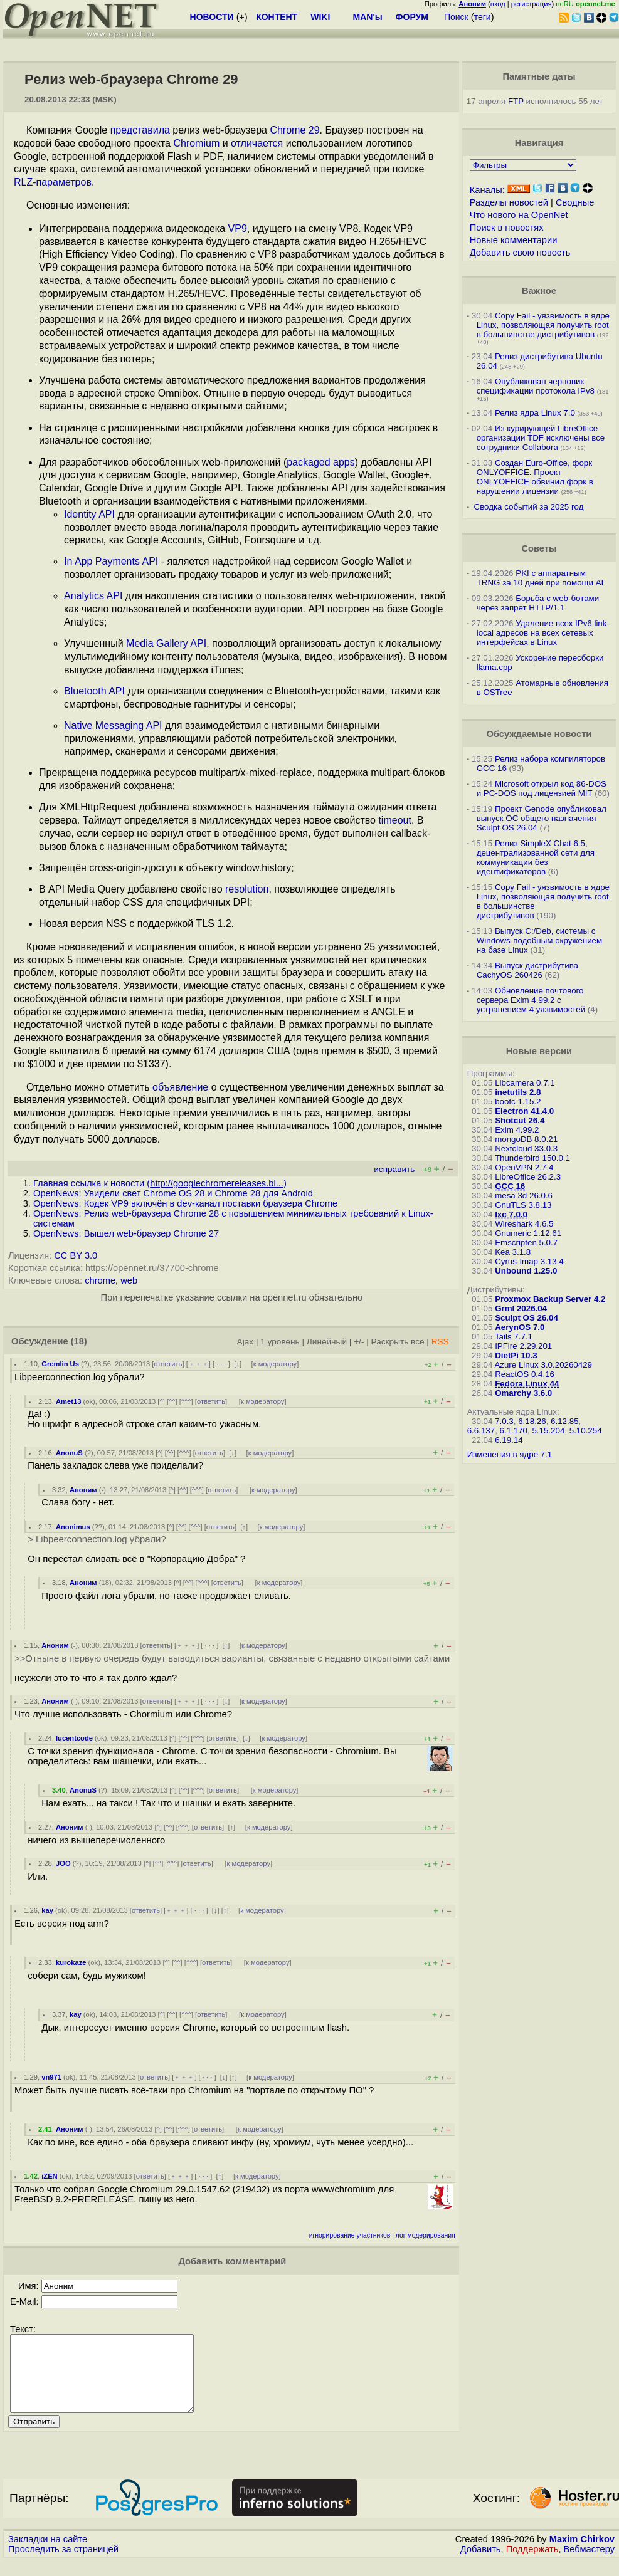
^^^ (186, 1401)
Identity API (89, 514)
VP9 (237, 228)
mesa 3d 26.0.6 (524, 1195)
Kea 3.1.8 (513, 1252)
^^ (172, 1401)
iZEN (49, 2176)
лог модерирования (425, 2235)
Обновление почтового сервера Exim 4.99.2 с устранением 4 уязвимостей (531, 1000)
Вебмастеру (589, 2564)
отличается (257, 143)
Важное (539, 291)
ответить (168, 1364)
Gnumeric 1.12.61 (528, 1233)
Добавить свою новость (520, 253)
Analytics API (93, 595)
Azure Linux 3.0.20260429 (543, 1364)
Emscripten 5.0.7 (526, 1242)
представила (140, 130)
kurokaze (71, 1962)
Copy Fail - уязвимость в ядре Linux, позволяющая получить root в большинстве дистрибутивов (543, 325)
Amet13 (68, 1401)
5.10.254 (585, 1430)
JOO (63, 1863)
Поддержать (532, 2564)
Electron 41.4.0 (524, 1111)
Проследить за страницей (63, 2564)
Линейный (327, 1341)
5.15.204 (548, 1430)
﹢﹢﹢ (198, 1364)
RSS (440, 1341)
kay (47, 1910)
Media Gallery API (166, 643)
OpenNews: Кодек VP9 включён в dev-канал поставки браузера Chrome (185, 1203)
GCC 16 (510, 1186)
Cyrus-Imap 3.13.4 (529, 1261)
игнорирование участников (350, 2235)
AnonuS (69, 1453)
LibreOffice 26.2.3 (528, 1176)
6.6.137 (481, 1430)
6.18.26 (532, 1421)
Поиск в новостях (507, 228)
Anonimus (73, 1527)
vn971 (51, 2077)
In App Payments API (111, 561)
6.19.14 (508, 1440)
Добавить (480, 2564)
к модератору (275, 1364)
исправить (394, 1169)
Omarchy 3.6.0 (523, 1393)
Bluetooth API (94, 691)
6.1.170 (513, 1430)
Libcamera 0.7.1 (525, 1082)
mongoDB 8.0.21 (526, 1139)
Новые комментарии (514, 240)
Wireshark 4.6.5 (524, 1223)
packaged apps (321, 462)
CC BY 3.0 (75, 1255)
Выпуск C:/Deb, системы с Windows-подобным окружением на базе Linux (540, 940)
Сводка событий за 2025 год (529, 506)
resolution (246, 889)
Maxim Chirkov (582, 2554)
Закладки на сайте (47, 2554)
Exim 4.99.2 (517, 1129)
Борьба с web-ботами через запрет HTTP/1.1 (538, 603)
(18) (79, 1341)
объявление (180, 1087)
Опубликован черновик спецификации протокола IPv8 (536, 386)
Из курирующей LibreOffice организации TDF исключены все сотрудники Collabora (541, 438)
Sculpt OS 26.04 (526, 1317)
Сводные (575, 202)
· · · (221, 1364)
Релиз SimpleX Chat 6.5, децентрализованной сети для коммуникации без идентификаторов (536, 857)
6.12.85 (564, 1421)
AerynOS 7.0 (519, 1327)
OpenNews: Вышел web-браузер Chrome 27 (126, 1233)
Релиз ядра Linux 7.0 (535, 412)
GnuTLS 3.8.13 (523, 1205)
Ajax (245, 1341)
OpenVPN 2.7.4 (524, 1167)
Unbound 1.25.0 (526, 1270)
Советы (538, 548)
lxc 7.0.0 (511, 1214)
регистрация (531, 4)
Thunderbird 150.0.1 (532, 1158)
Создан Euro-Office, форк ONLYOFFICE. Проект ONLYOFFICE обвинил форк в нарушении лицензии (535, 477)
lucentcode (74, 1738)
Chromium (196, 143)
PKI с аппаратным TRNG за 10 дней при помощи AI (540, 577)
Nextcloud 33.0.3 (526, 1148)
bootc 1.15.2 (518, 1101)
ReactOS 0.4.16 (524, 1374)
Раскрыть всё (398, 1341)
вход (497, 4)
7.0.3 (504, 1421)
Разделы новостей (509, 202)
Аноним (83, 1490)
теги (482, 17)
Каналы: (487, 190)
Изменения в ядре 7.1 (510, 1454)
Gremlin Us (60, 1364)
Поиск (456, 17)
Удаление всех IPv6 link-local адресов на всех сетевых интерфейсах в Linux (543, 633)
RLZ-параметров (53, 182)
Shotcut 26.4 (519, 1120)
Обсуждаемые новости (538, 734)
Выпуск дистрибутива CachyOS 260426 (527, 970)
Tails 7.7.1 (513, 1336)
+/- (359, 1341)
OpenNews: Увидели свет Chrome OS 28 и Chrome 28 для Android (173, 1193)
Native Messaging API (113, 725)
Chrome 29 (294, 130)
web (128, 1280)
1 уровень (279, 1341)
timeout (394, 820)
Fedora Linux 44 (527, 1383)
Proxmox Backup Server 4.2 (550, 1299)
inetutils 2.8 (518, 1092)
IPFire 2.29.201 (523, 1346)
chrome (100, 1280)
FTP (516, 101)
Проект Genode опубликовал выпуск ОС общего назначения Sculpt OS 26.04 (541, 818)
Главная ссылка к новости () (160, 1183)
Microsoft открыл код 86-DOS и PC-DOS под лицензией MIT (541, 788)
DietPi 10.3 (516, 1355)
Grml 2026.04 (521, 1308)
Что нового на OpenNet (519, 215)
